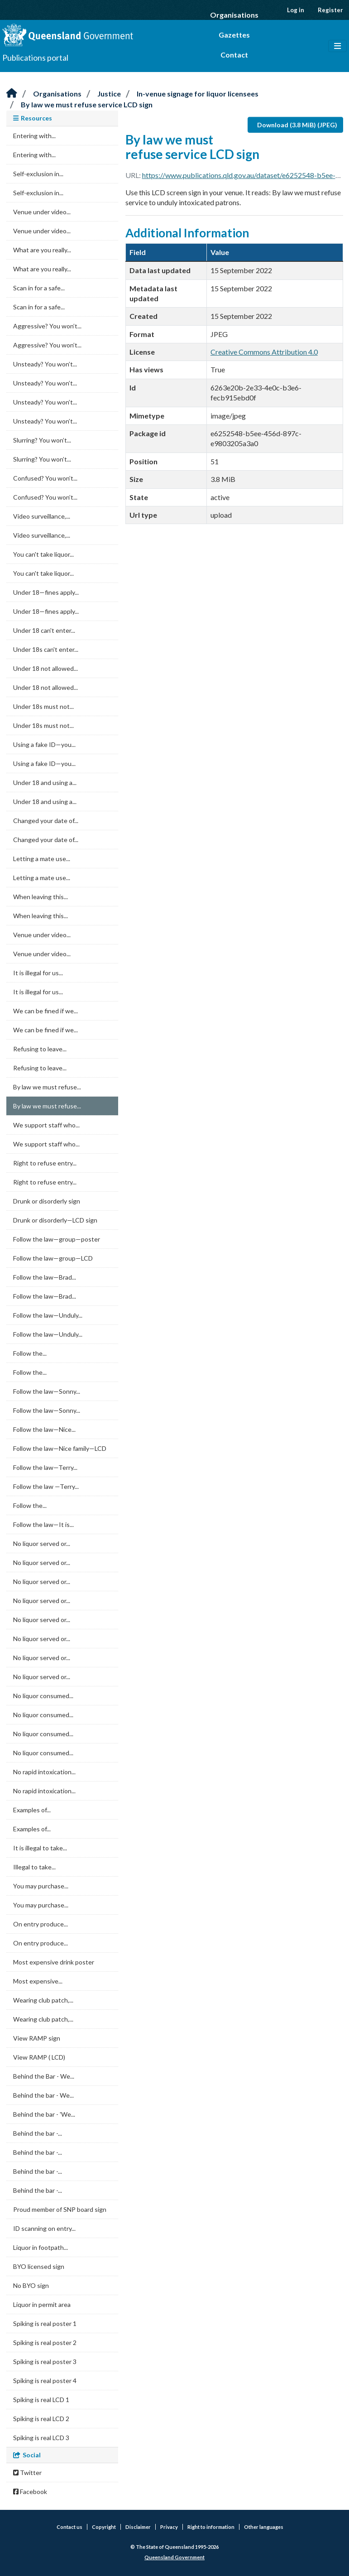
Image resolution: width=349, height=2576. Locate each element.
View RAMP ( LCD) (39, 2057)
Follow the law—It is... (43, 1524)
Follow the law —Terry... (46, 1486)
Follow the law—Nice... (44, 1429)
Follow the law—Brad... (44, 1277)
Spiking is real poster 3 (44, 2361)
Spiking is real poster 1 (44, 2323)
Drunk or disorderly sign (46, 1201)
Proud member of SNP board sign (59, 2209)
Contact (234, 54)
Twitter (27, 2472)
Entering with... (34, 136)
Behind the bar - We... (43, 2095)
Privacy (169, 2527)
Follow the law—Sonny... (46, 1391)
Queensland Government (174, 2557)
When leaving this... (40, 896)
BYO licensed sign (38, 2266)
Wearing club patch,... (43, 2000)
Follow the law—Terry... (45, 1467)
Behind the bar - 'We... (44, 2114)
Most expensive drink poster (53, 1962)
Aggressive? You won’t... (47, 326)
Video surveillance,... (41, 516)
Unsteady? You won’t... (45, 364)
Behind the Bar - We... (43, 2076)
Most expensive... (37, 1981)
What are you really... (42, 250)
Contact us (69, 2527)
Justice (109, 93)
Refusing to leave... (40, 1049)
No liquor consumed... (43, 1696)
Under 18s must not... (43, 706)
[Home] (11, 93)
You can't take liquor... (43, 554)
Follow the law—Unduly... (47, 1315)
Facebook (30, 2491)
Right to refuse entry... (44, 1163)
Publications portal (35, 58)
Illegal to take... (34, 1867)
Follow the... (30, 1353)
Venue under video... (42, 212)
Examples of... (32, 1810)
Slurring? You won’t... (42, 440)
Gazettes (234, 34)
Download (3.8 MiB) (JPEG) (297, 125)
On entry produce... (40, 1924)
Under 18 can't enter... (44, 630)
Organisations (234, 14)
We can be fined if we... (45, 1011)
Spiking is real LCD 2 (41, 2418)
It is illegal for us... (38, 973)
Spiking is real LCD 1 (41, 2399)
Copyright (104, 2527)
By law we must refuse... (47, 1087)
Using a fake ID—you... (44, 744)
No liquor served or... (41, 1543)
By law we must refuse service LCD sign (87, 104)
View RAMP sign (36, 2038)
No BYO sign (31, 2285)
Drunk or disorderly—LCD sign (55, 1220)
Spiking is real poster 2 (44, 2342)
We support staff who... (46, 1125)
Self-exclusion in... (38, 174)
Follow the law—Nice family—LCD (59, 1448)
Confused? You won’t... (45, 478)
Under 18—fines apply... (46, 592)
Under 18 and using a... (44, 782)
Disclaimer (138, 2527)
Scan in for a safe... (39, 288)
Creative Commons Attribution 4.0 (264, 351)
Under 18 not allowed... (45, 668)
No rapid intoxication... (44, 1772)
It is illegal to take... (40, 1848)
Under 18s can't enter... (45, 649)
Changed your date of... (45, 820)
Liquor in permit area (42, 2304)
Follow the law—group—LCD (53, 1258)
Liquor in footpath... (40, 2247)
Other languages (263, 2527)
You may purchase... (40, 1886)
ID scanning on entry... (44, 2228)
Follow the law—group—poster (56, 1239)
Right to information (210, 2527)
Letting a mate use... (41, 858)
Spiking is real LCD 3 (41, 2437)
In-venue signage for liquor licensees (197, 93)
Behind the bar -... (37, 2133)
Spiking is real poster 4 (44, 2380)
